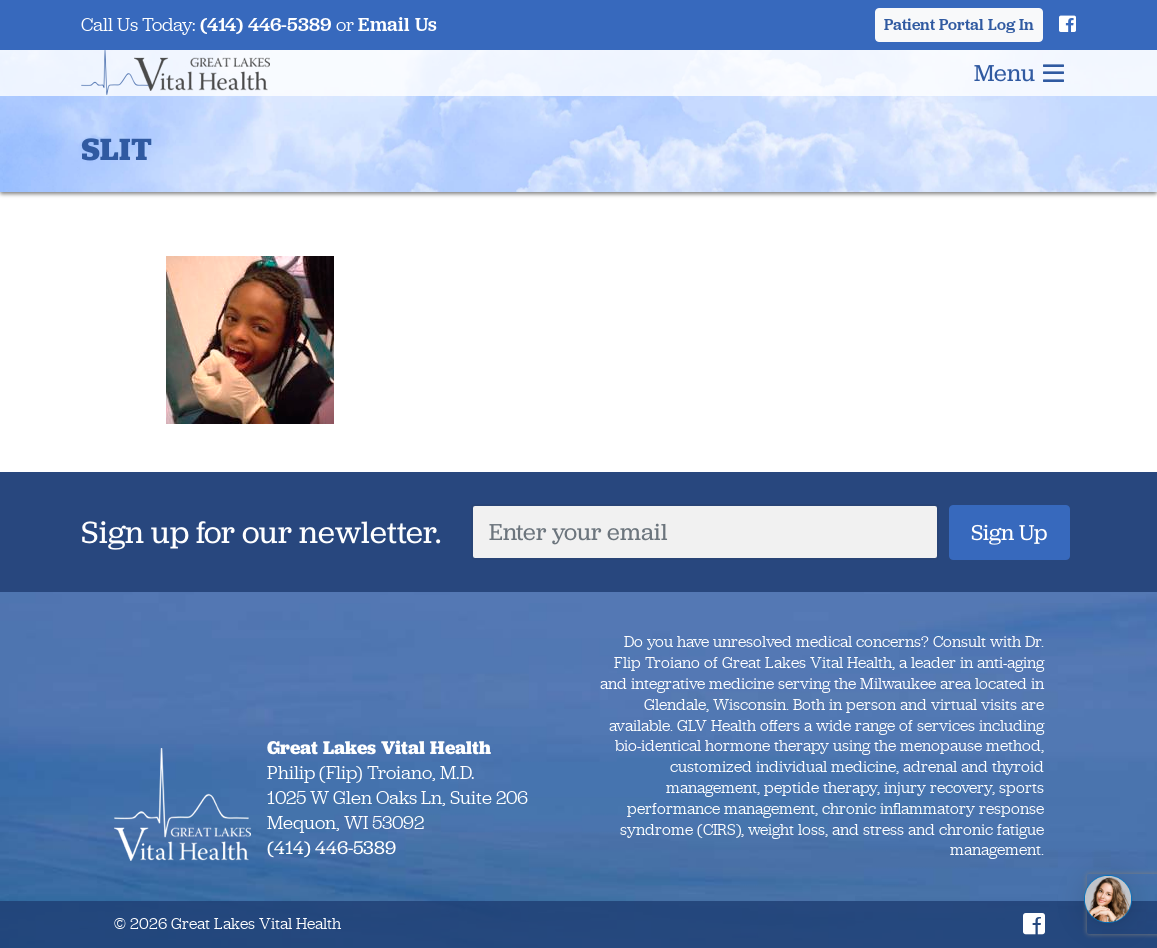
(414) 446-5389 (266, 24)
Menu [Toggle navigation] (1019, 72)
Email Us (397, 24)
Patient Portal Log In (959, 24)
